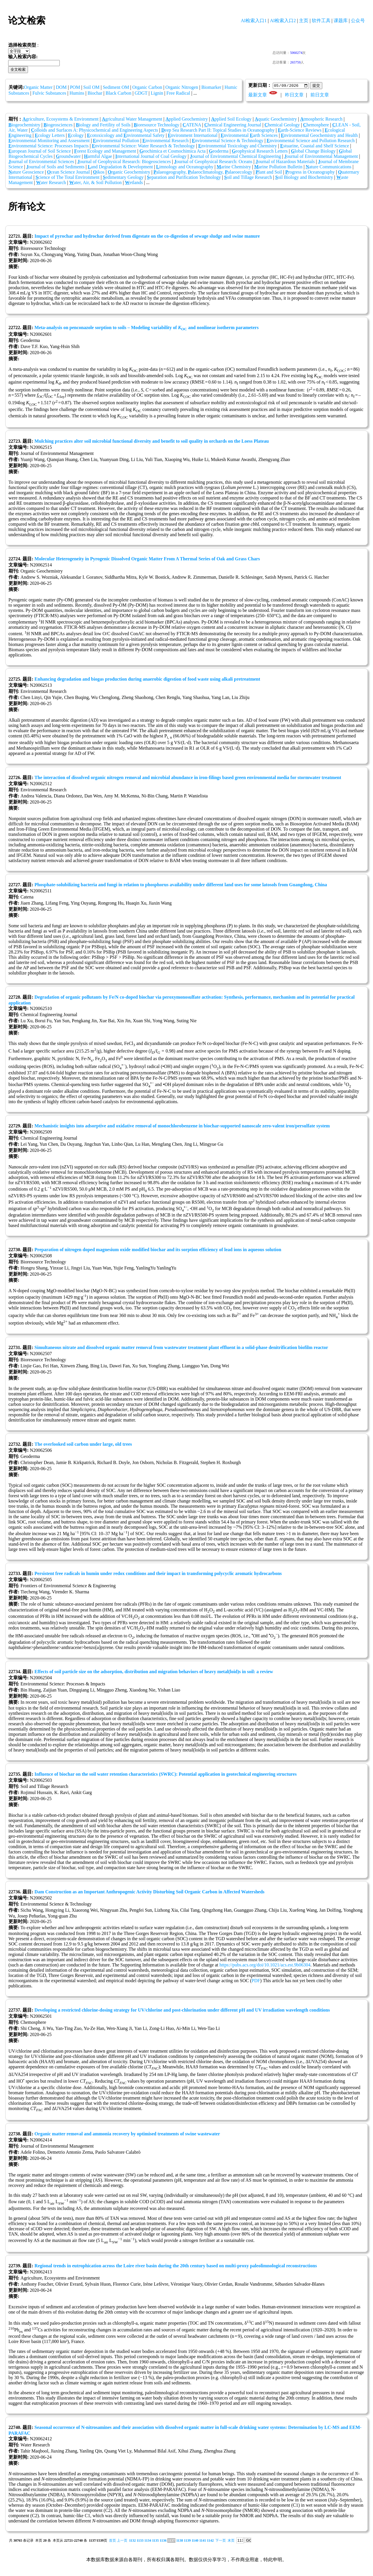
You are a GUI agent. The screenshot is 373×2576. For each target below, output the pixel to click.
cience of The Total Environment (68, 177)
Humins (77, 93)
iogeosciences (58, 125)
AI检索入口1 (254, 20)
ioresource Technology (156, 125)
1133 (140, 2541)
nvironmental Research (165, 140)
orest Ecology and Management (105, 151)
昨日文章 (294, 95)
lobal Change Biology (313, 151)
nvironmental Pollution (116, 140)
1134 (147, 2541)
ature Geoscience (26, 172)
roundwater (68, 156)
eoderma (219, 151)
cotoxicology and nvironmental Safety (126, 135)
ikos (98, 172)
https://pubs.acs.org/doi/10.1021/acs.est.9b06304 (264, 1965)
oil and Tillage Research (248, 177)
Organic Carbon (147, 87)
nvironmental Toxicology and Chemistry (237, 146)
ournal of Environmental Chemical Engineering (235, 156)
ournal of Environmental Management (321, 156)
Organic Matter (38, 87)
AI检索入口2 (283, 20)
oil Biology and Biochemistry (304, 177)
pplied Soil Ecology (231, 119)
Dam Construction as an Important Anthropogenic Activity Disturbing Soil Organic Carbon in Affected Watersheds (149, 1892)
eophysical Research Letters (260, 151)
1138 (179, 2541)
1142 (210, 2541)
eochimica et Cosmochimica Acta (172, 151)
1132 (132, 2541)
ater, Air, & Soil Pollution (95, 182)
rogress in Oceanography (310, 172)
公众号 (358, 20)
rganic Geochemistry (129, 172)
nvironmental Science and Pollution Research (311, 140)
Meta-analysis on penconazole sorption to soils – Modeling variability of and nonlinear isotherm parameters (146, 327)
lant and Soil (269, 172)
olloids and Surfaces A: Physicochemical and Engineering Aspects (94, 130)
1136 (163, 2541)
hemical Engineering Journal (232, 125)
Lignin (157, 93)
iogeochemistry (24, 125)
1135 (155, 2541)
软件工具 (321, 20)
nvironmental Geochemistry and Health (319, 135)
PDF (255, 1980)
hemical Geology (282, 125)
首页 (112, 2541)
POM (75, 87)
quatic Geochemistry (276, 119)
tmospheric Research (321, 119)
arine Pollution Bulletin (278, 167)
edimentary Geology (123, 177)
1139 (187, 2541)
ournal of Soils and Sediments (55, 167)
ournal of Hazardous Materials (285, 161)
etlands (134, 182)
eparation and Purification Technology (184, 177)
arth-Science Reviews (299, 130)
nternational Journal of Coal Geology (150, 156)
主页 (303, 20)
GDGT (141, 93)
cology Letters (50, 135)
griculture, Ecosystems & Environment (60, 119)
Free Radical (178, 93)
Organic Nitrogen (182, 87)
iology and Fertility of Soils (103, 125)
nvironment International (192, 135)
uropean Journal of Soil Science (39, 151)
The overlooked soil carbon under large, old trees (83, 1444)
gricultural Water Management (132, 119)
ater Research (51, 182)
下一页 (220, 2541)
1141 (202, 2541)
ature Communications (328, 167)
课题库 (341, 20)
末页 (231, 2541)
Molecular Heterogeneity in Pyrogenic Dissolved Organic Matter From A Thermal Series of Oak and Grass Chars (147, 559)
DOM (61, 87)
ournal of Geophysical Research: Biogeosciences (124, 161)
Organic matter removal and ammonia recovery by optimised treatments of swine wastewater (127, 2134)
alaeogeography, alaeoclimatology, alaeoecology (203, 172)
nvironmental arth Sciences (249, 135)
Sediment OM (116, 87)
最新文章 (257, 95)
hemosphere (316, 125)
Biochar (94, 93)
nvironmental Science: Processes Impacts (48, 146)
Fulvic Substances (49, 93)
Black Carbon (118, 93)
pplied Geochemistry (187, 119)
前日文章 (319, 95)
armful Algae (98, 156)
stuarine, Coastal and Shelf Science (314, 146)
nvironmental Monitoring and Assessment (49, 140)
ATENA (192, 125)
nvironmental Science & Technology (227, 140)
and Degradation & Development (120, 167)
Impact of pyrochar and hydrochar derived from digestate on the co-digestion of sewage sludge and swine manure (147, 236)
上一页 (122, 2541)
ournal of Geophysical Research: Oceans (213, 161)
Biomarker (211, 87)
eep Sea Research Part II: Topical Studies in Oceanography (218, 130)
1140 (194, 2541)
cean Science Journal (68, 172)
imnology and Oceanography (184, 167)
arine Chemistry (234, 167)
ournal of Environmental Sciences (41, 161)
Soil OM (91, 87)
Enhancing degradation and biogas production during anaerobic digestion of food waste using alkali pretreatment (147, 679)
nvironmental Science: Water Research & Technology (143, 146)
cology (76, 135)
